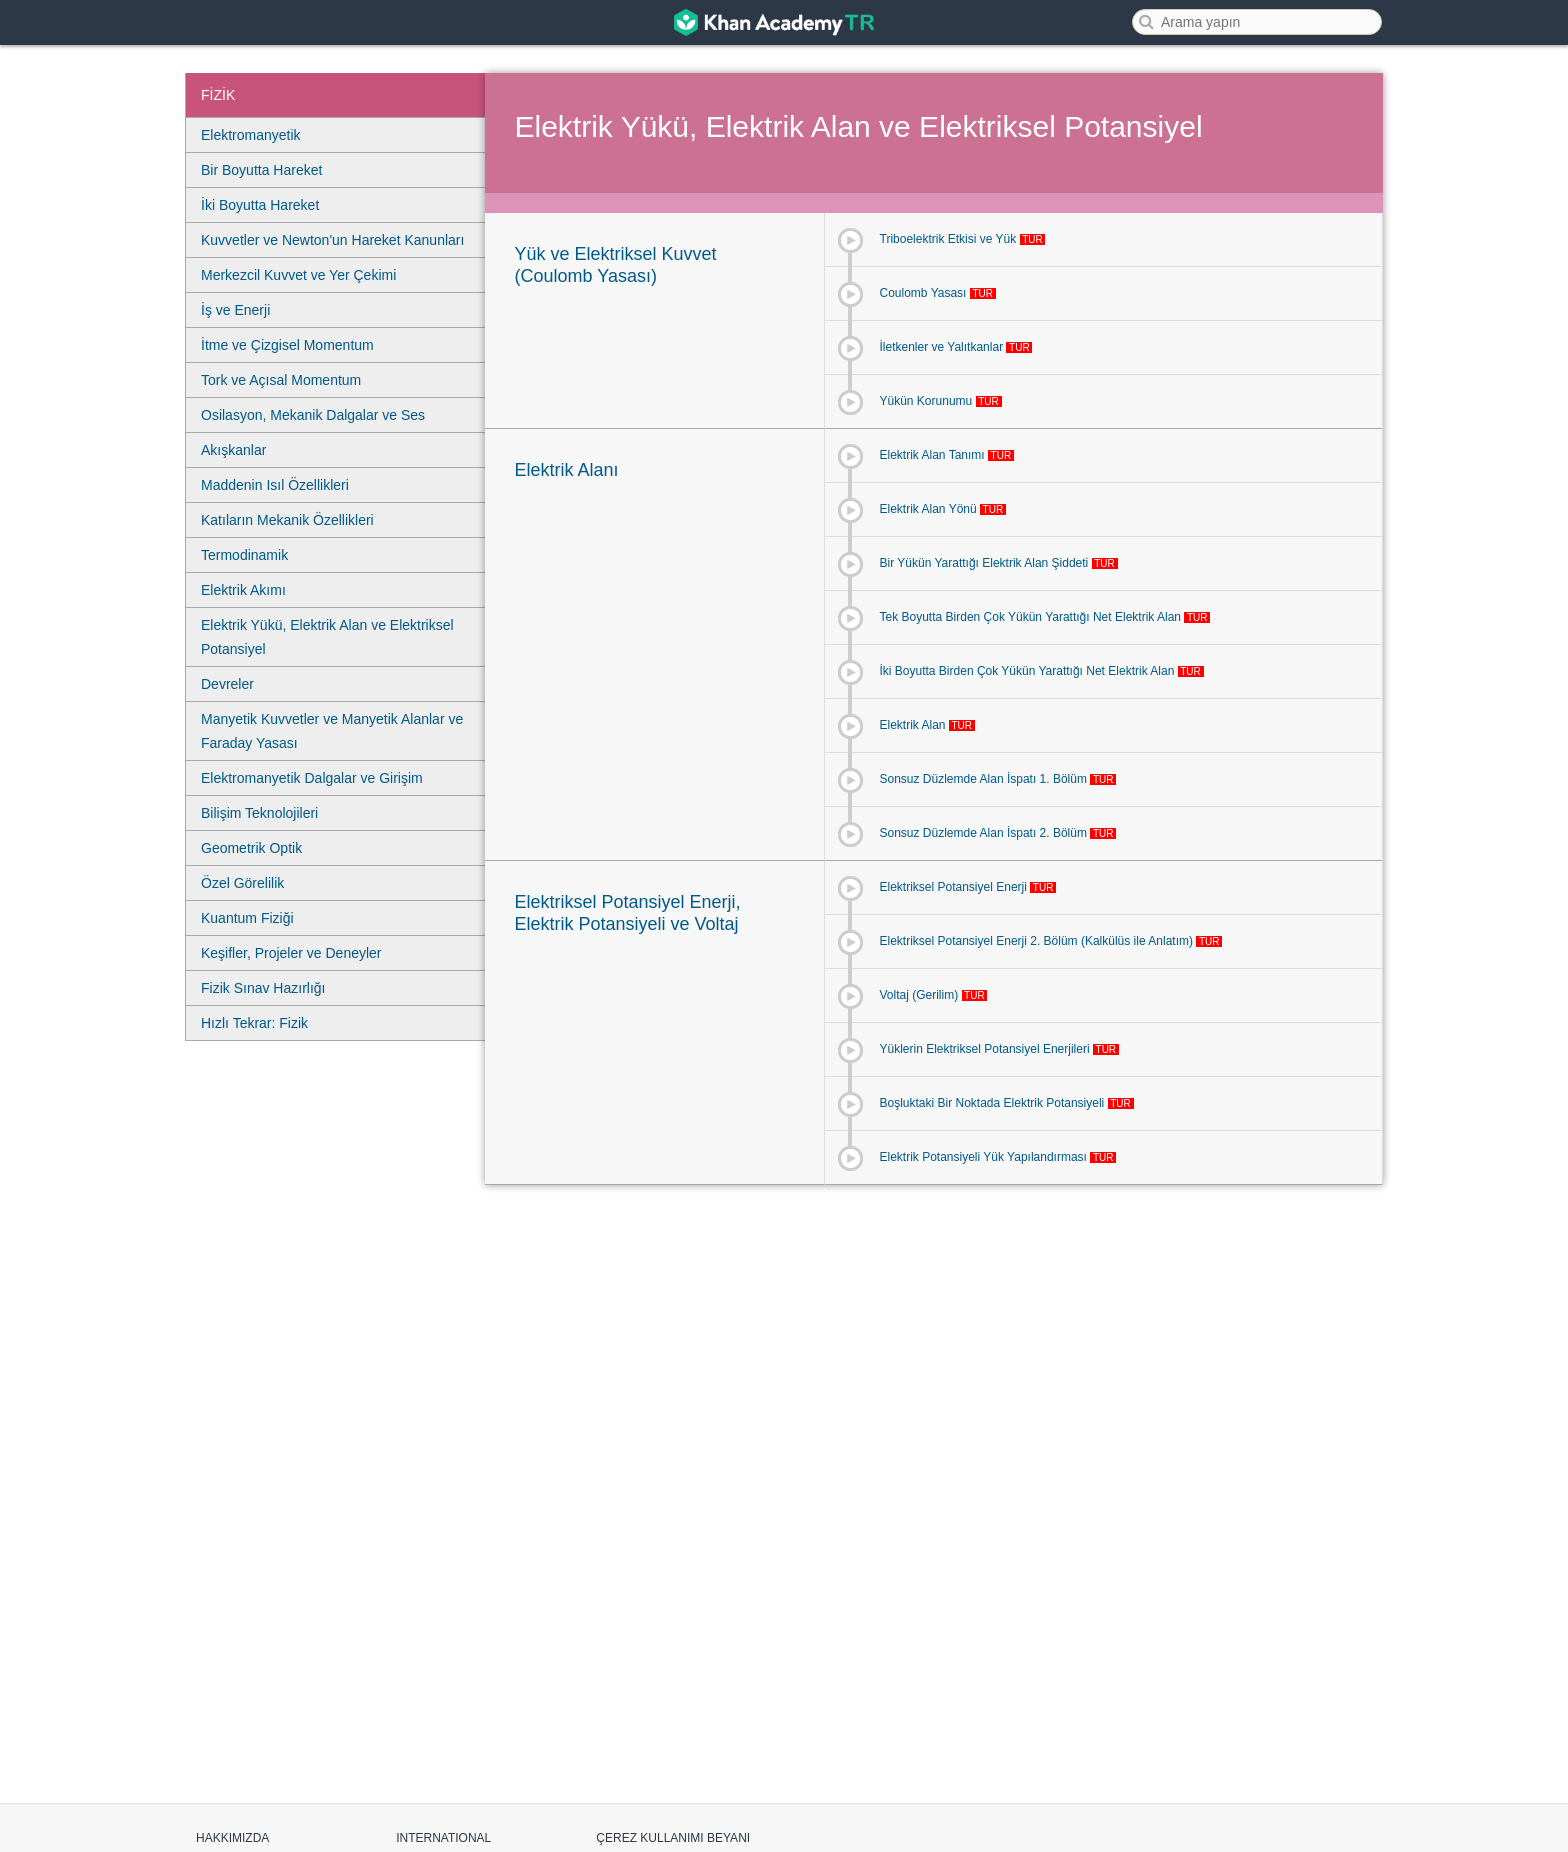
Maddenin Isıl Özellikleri (275, 485)
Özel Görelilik (242, 883)
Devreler (227, 684)
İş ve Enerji (235, 310)
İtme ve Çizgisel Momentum (287, 345)
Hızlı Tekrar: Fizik (254, 1023)
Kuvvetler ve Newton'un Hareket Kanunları (332, 240)
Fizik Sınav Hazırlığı (263, 988)
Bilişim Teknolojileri (259, 813)
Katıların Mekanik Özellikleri (287, 520)
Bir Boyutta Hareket (261, 170)
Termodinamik (244, 555)
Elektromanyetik (251, 135)
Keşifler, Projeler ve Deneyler (291, 953)
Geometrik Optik (251, 848)
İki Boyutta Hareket (260, 205)
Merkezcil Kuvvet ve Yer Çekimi (298, 275)
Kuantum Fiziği (247, 918)
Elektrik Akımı (243, 590)
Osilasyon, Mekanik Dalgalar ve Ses (313, 415)
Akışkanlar (233, 450)
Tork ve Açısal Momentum (281, 380)
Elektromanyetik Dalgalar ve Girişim (312, 778)
